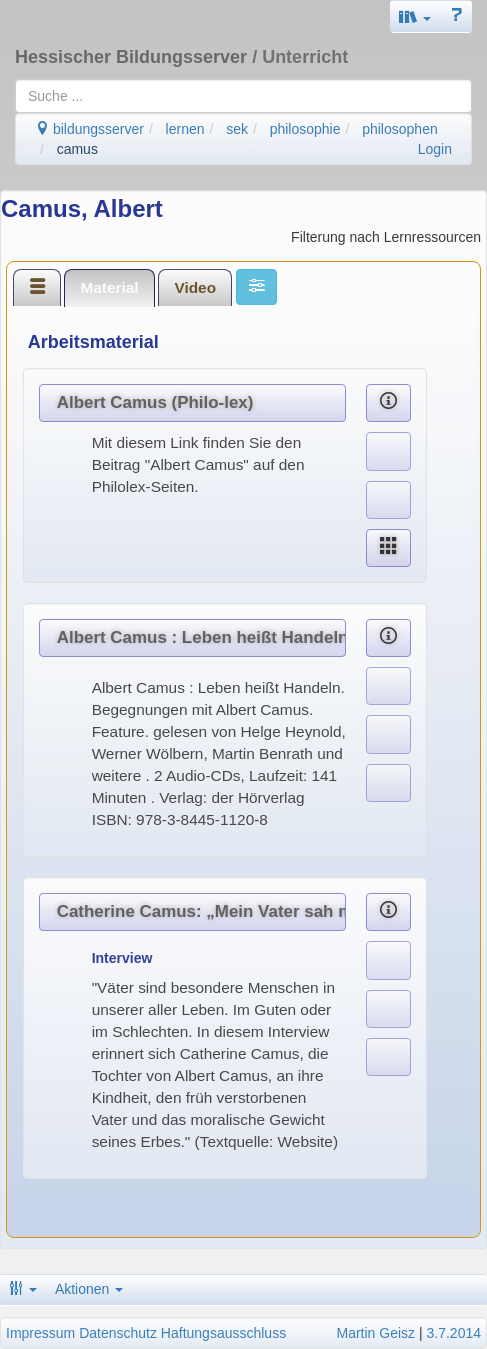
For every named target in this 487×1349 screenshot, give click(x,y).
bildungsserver (89, 129)
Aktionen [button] (89, 1289)
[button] (415, 16)
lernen (185, 129)
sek (237, 129)
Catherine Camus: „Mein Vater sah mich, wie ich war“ (201, 911)
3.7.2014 (454, 1333)
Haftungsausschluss (223, 1333)
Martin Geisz (376, 1333)
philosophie (305, 129)
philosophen (400, 129)
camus (77, 149)
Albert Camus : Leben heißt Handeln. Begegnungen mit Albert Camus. (201, 637)
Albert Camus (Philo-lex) (155, 402)
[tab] (37, 287)
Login (435, 149)
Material (109, 287)
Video (195, 287)
